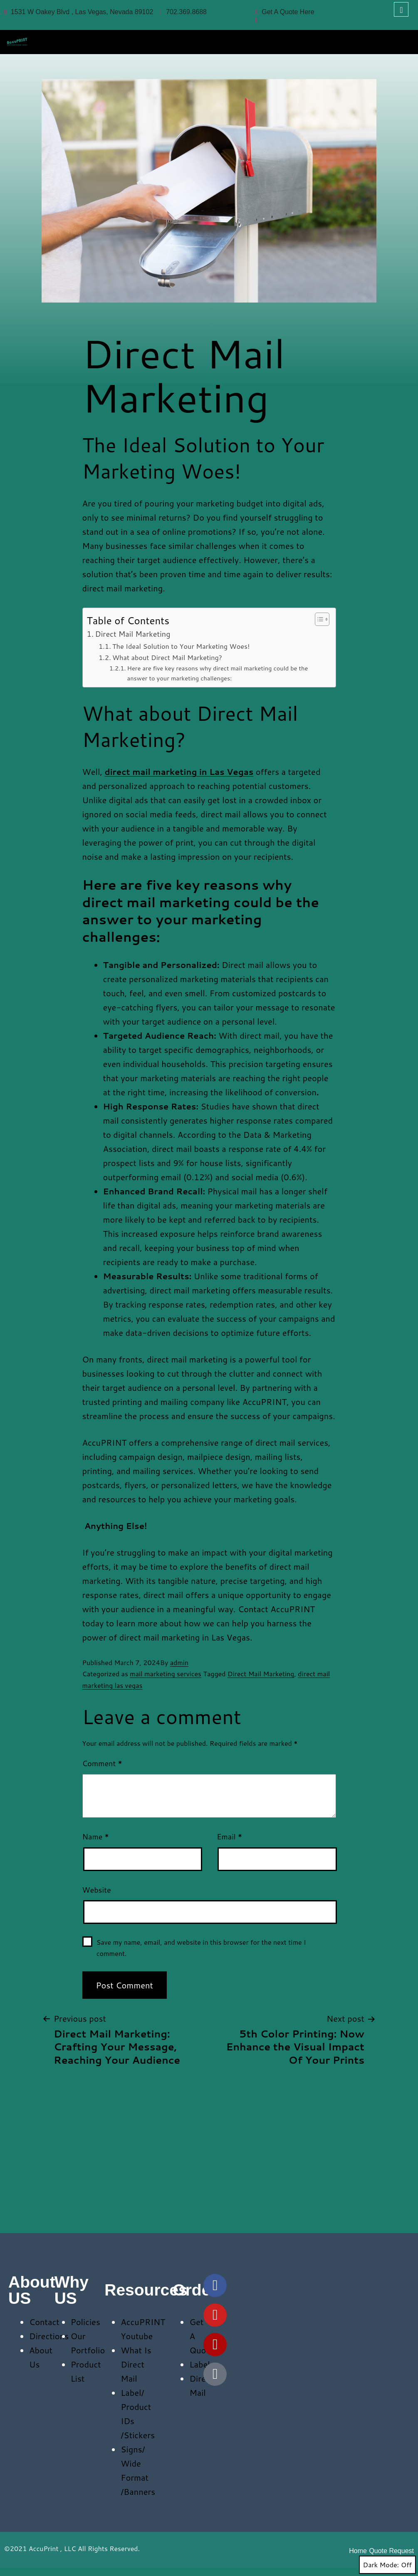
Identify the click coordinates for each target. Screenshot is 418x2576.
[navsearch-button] (401, 9)
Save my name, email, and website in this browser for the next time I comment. (201, 1947)
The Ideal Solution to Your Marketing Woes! (181, 646)
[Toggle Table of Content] (318, 619)
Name (95, 1836)
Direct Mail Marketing (133, 633)
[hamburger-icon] (402, 40)
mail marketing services (165, 1673)
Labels (201, 2364)
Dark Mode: (387, 2565)
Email (229, 1836)
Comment (102, 1763)
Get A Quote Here (284, 11)
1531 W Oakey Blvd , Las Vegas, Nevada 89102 (78, 12)
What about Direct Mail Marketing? (167, 657)
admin (179, 1662)
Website (96, 1889)
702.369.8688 (183, 12)
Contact (44, 2322)
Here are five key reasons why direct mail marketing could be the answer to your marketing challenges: (217, 673)
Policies (85, 2322)
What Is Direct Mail (136, 2364)
